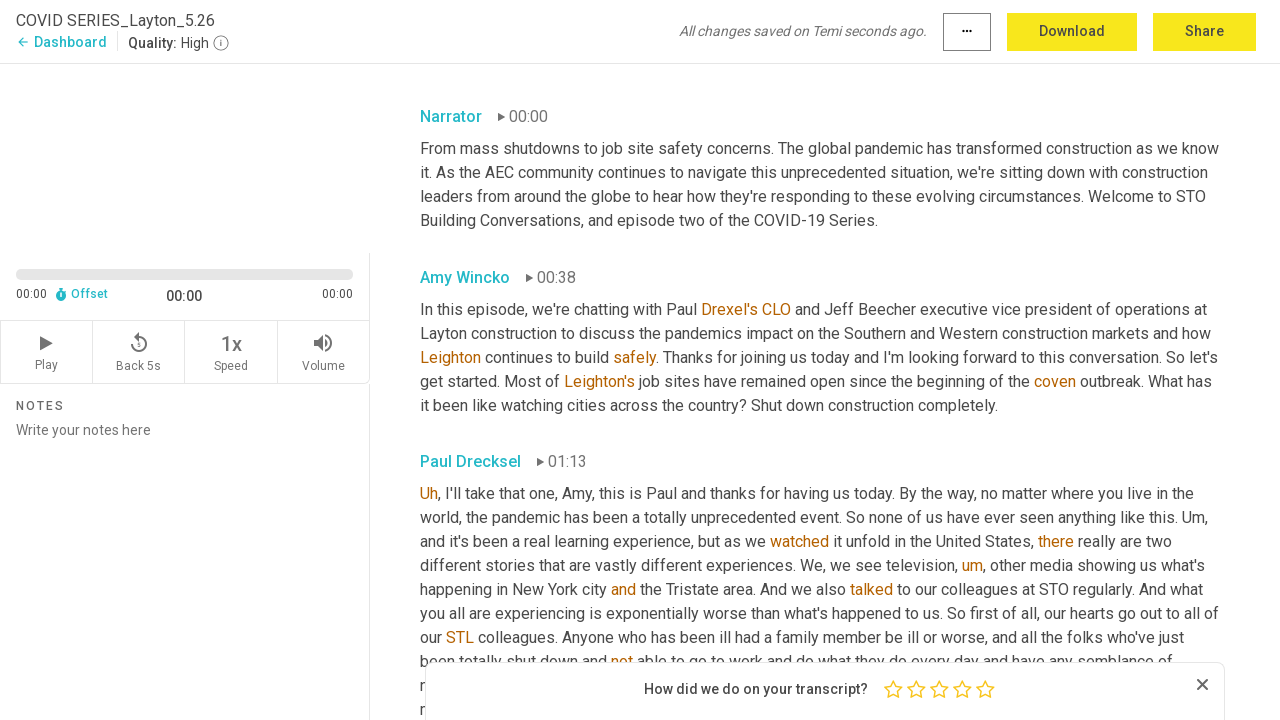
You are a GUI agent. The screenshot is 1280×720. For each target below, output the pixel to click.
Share (1204, 31)
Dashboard (61, 42)
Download (1072, 31)
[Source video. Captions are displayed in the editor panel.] (185, 156)
